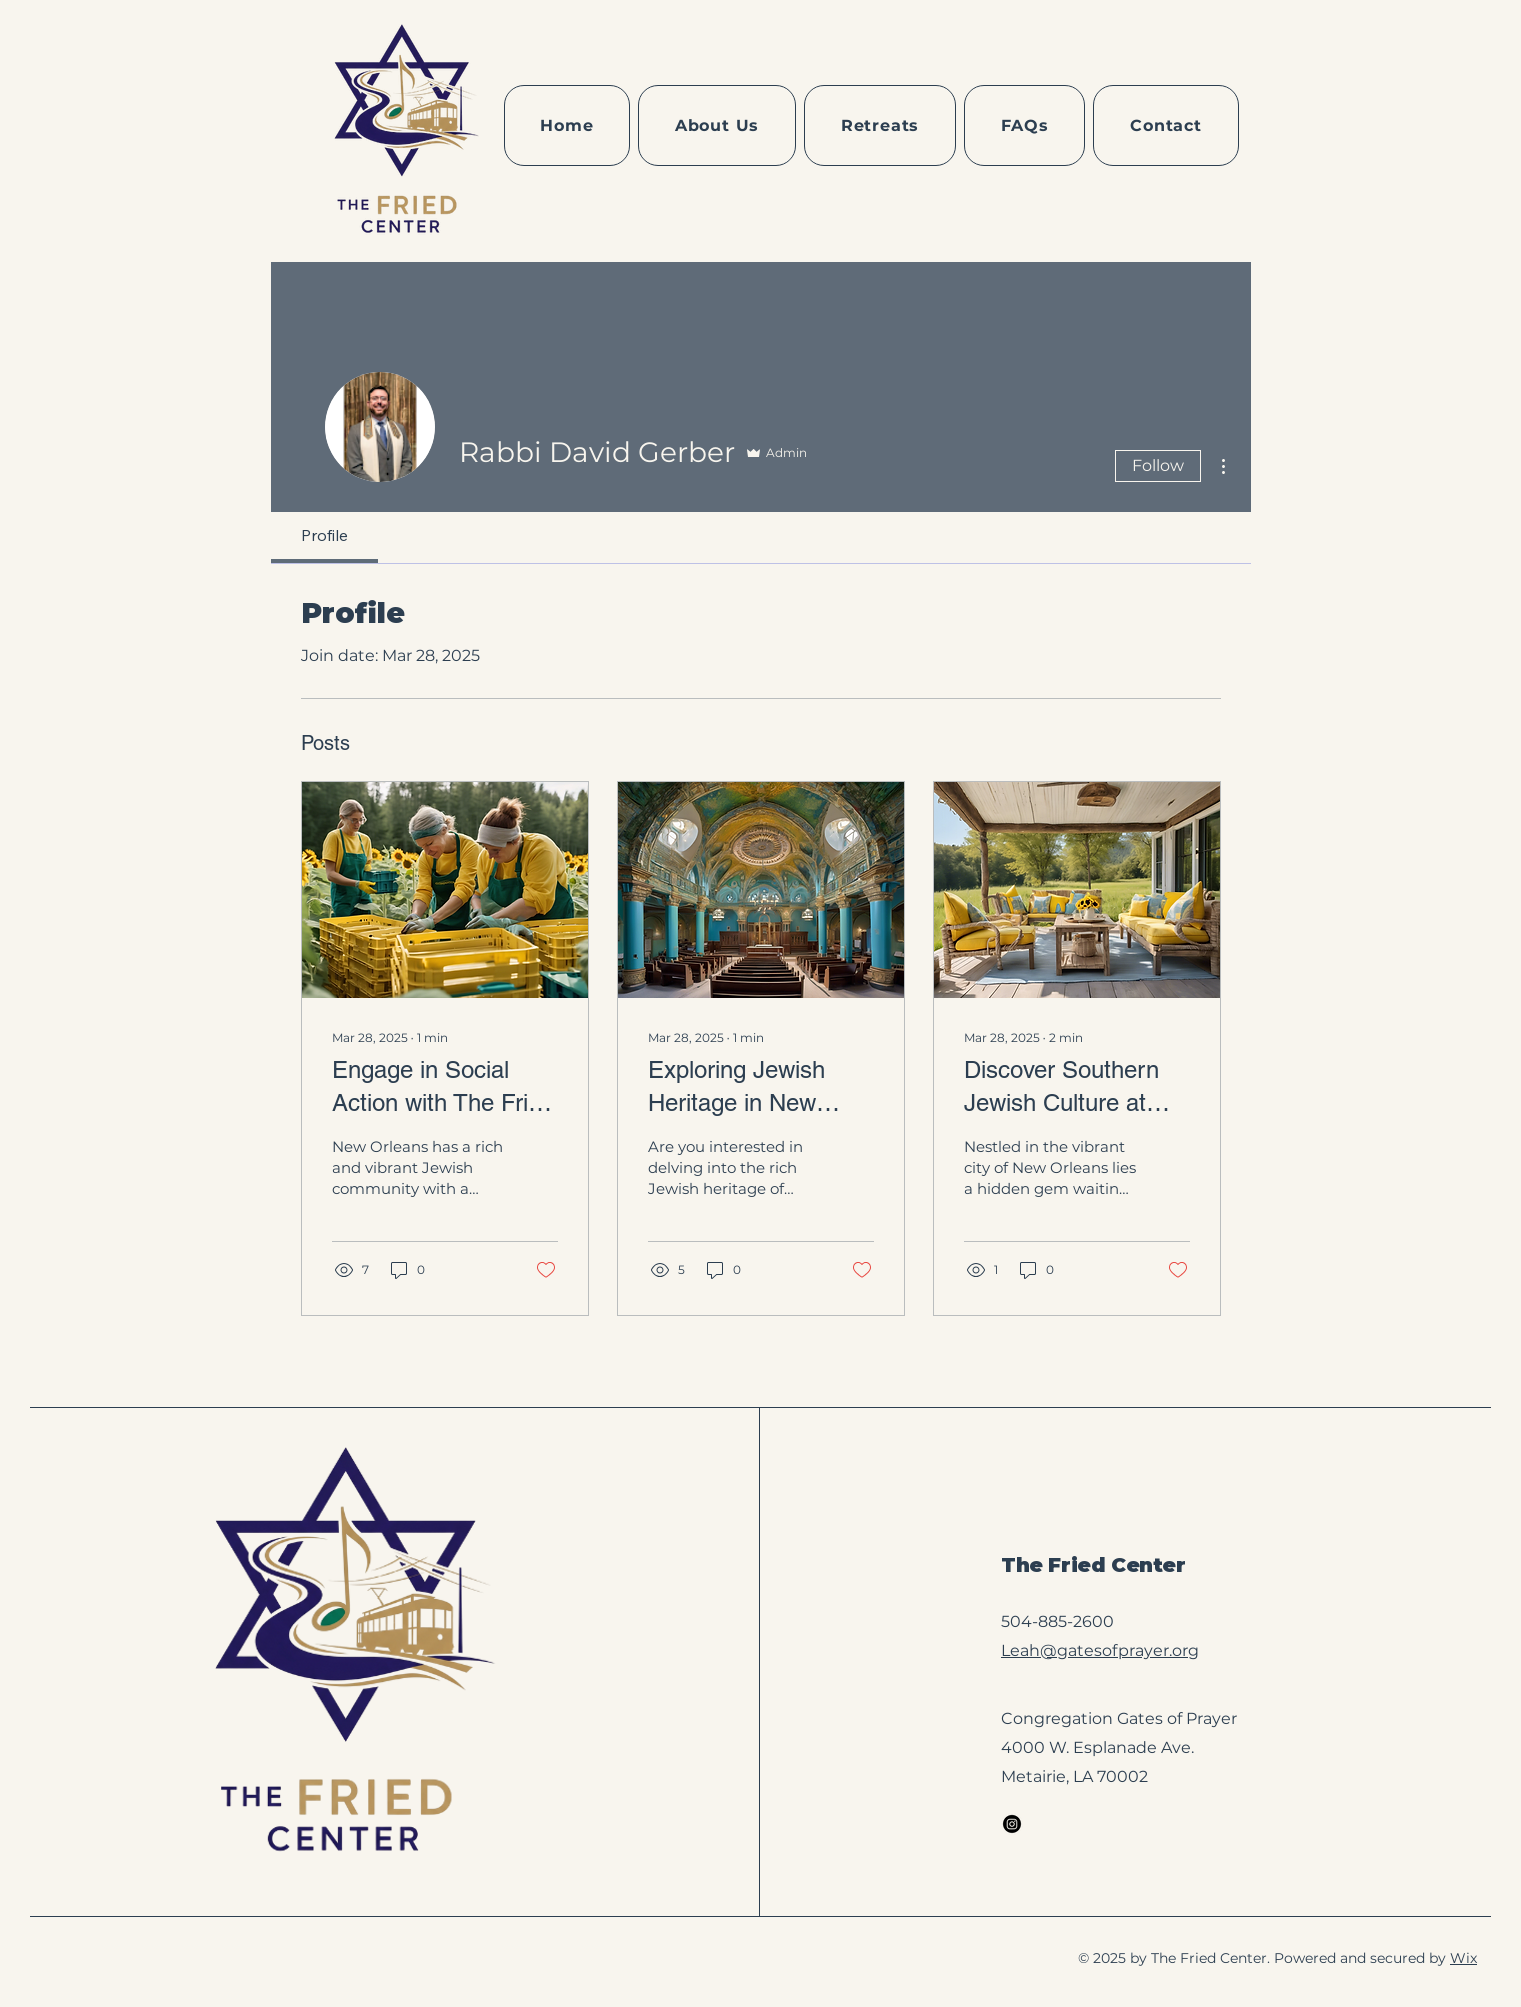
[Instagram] (1012, 1824)
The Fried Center (1093, 1565)
